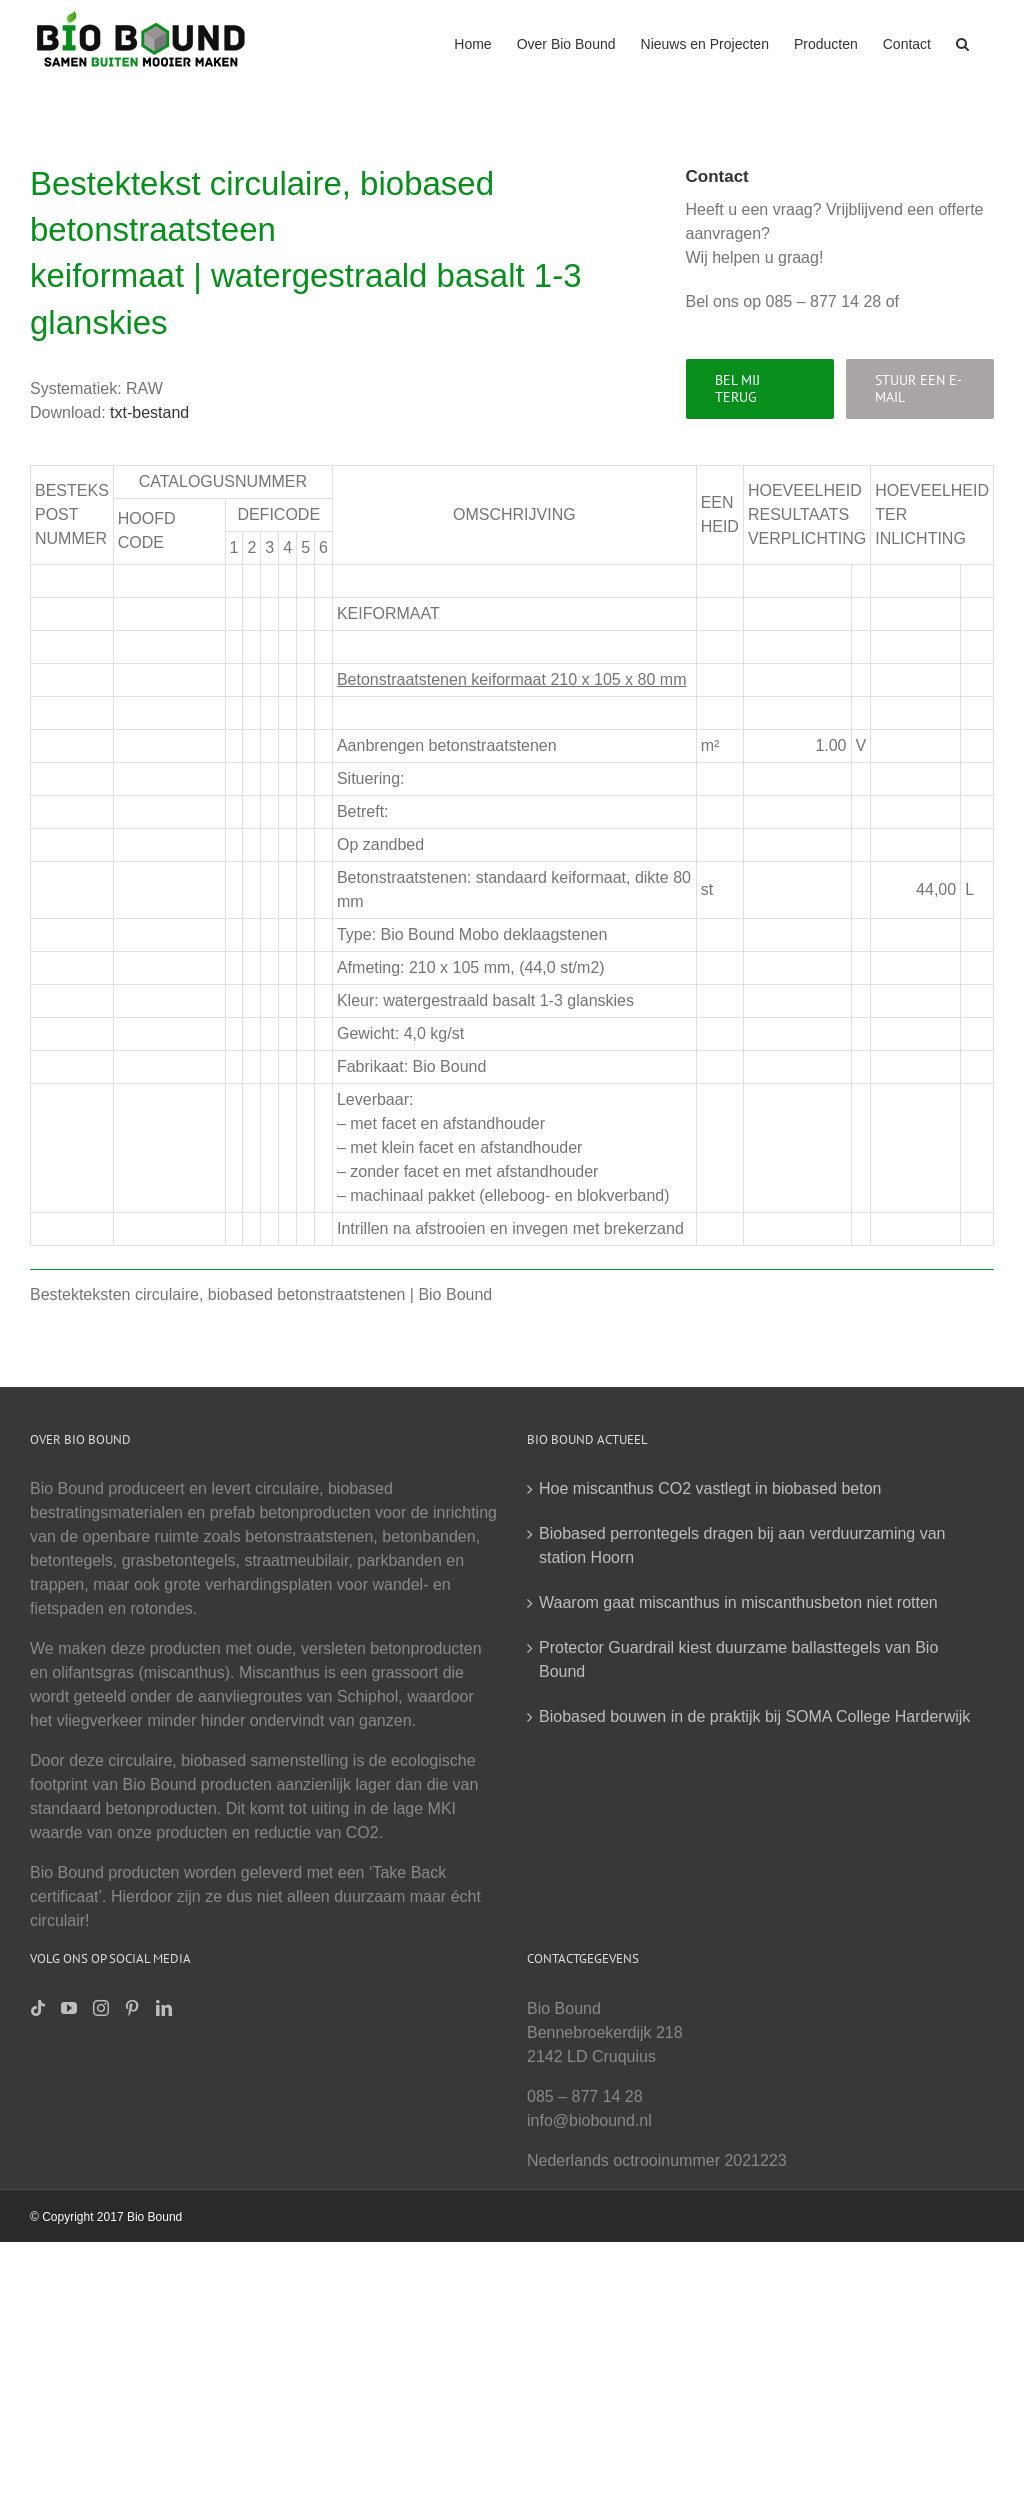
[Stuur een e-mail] (920, 389)
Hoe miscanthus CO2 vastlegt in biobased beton (710, 1488)
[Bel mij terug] (760, 389)
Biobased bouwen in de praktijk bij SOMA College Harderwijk (754, 1716)
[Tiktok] (38, 2008)
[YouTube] (69, 2008)
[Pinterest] (132, 2008)
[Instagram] (101, 2008)
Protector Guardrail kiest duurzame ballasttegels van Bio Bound (738, 1659)
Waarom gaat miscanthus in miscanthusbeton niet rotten (738, 1602)
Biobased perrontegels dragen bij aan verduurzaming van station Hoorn (742, 1545)
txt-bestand (149, 412)
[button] (962, 42)
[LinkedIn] (164, 2008)
